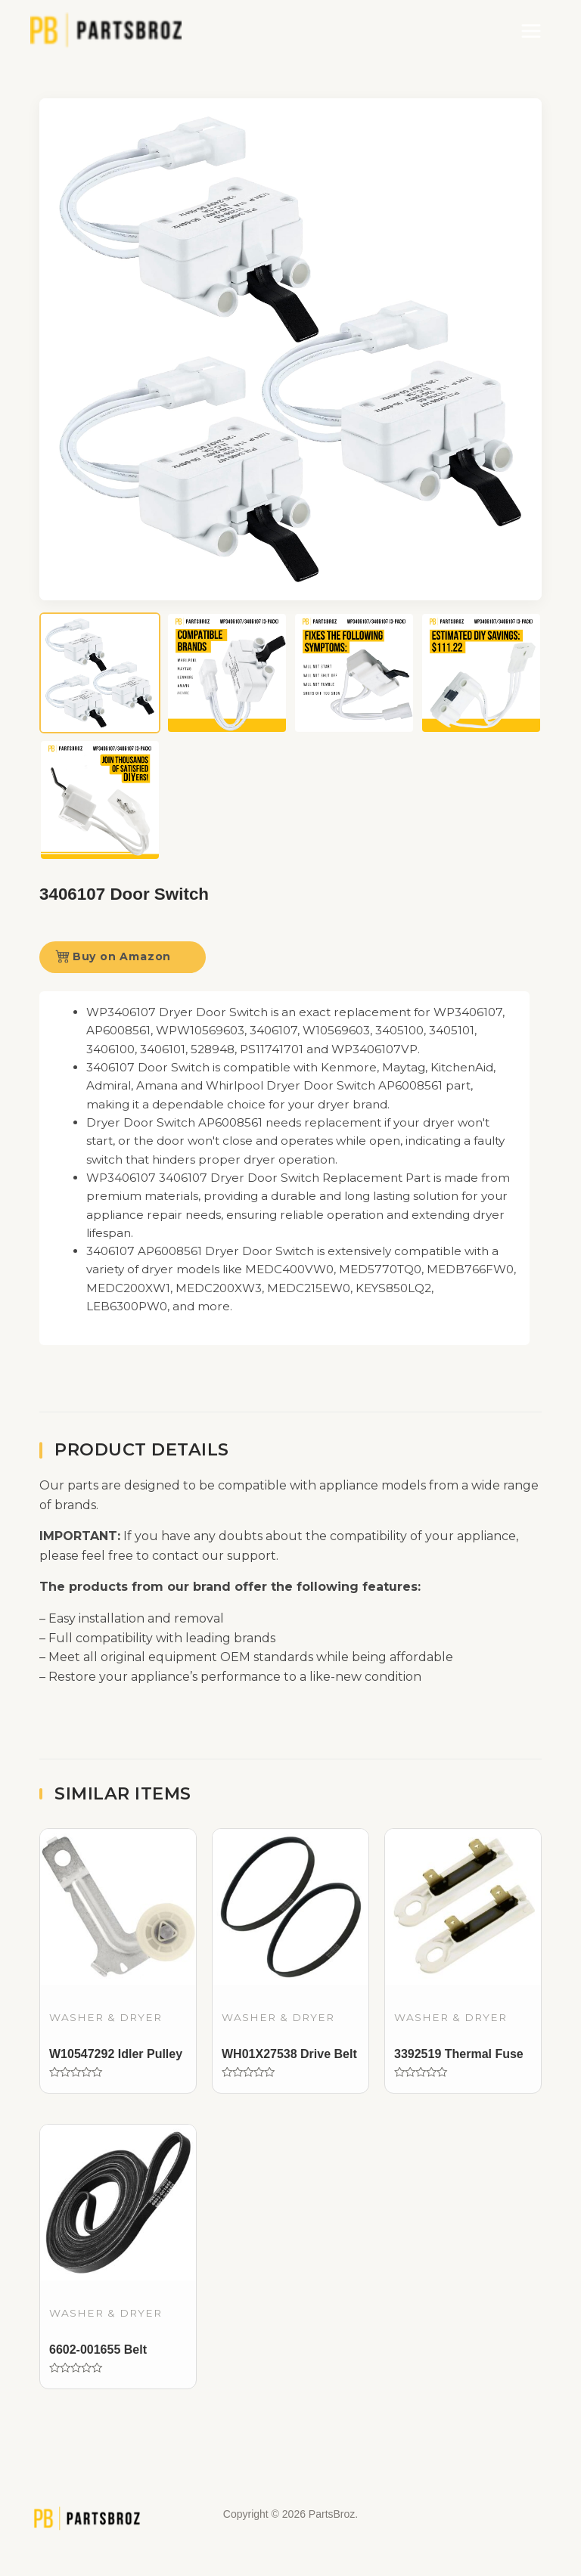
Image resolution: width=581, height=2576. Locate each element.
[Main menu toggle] (531, 31)
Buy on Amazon (113, 956)
